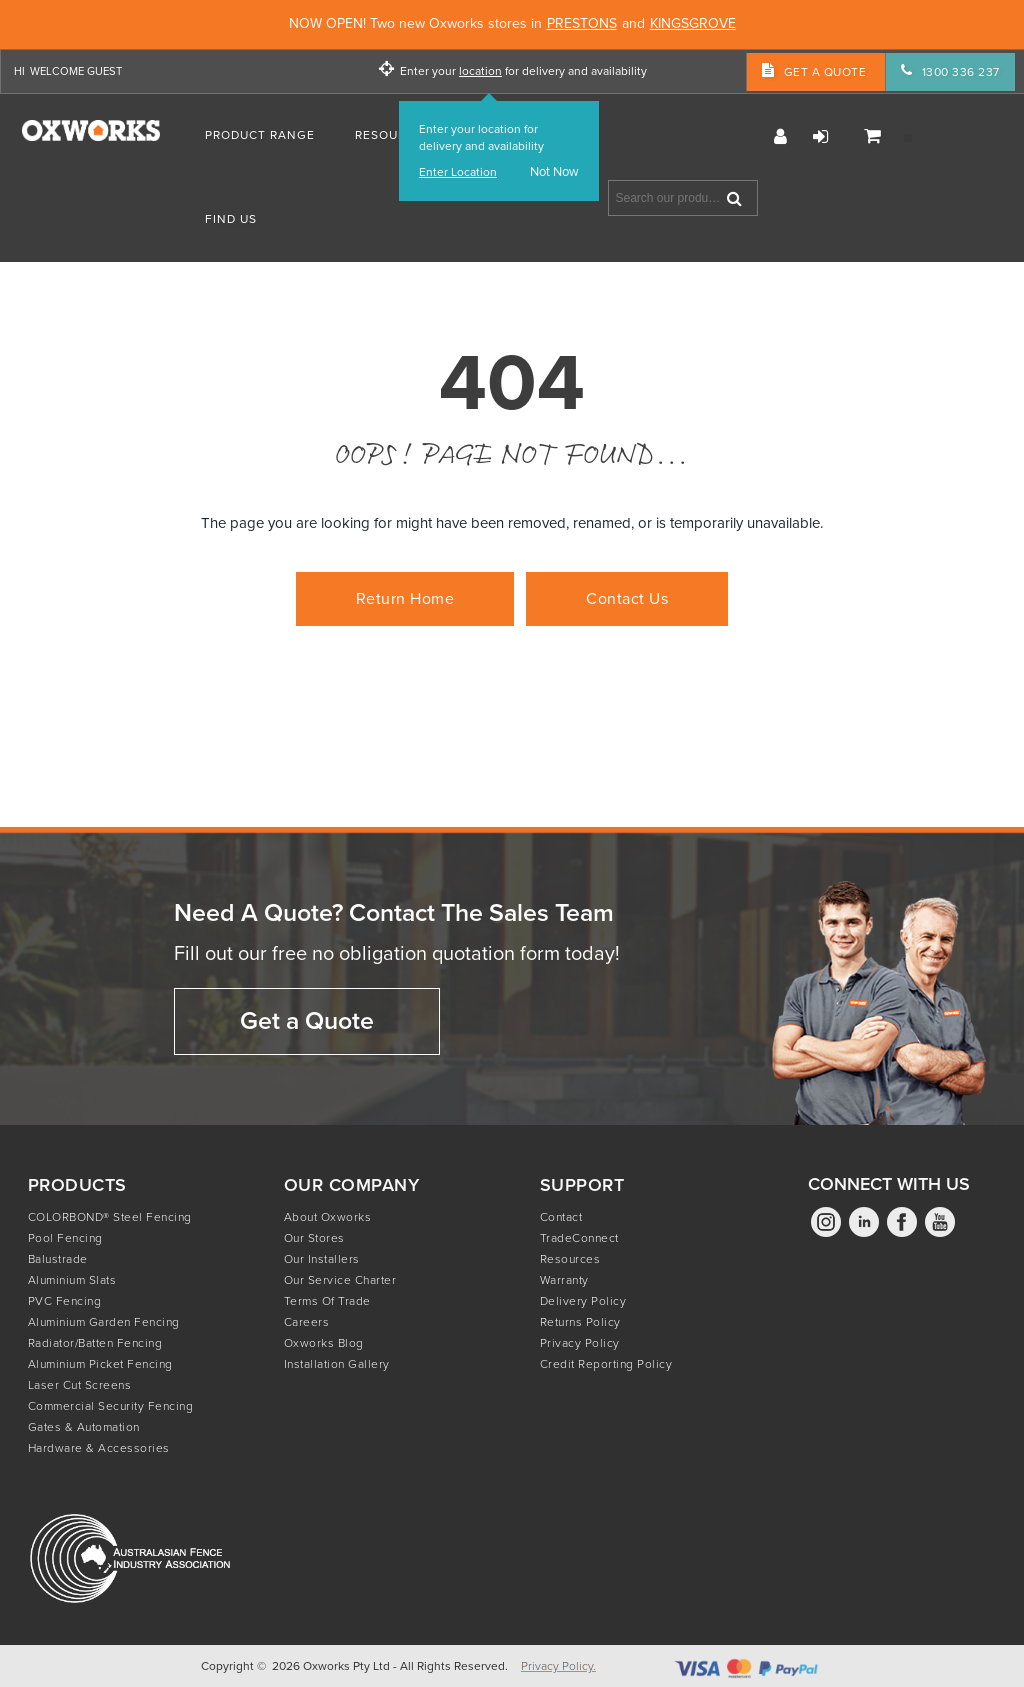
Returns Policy (580, 1322)
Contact (561, 1217)
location (480, 71)
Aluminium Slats (72, 1280)
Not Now (554, 172)
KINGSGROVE (693, 24)
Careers (307, 1322)
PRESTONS (582, 24)
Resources (570, 1259)
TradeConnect (579, 1238)
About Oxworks (328, 1217)
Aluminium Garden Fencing (104, 1322)
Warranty (564, 1280)
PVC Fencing (65, 1301)
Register (780, 137)
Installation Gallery (337, 1364)
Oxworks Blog (324, 1343)
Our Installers (322, 1259)
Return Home (405, 598)
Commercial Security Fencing (111, 1406)
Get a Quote (307, 1020)
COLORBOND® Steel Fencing (110, 1217)
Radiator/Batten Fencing (95, 1343)
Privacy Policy (580, 1343)
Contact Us (627, 598)
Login (820, 137)
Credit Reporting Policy (606, 1364)
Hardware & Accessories (99, 1448)
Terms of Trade (327, 1301)
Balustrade (58, 1259)
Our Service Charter (340, 1280)
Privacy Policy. (558, 1666)
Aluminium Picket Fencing (100, 1364)
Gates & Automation (84, 1427)
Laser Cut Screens (80, 1385)
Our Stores (314, 1238)
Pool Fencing (65, 1238)
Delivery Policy (583, 1301)
